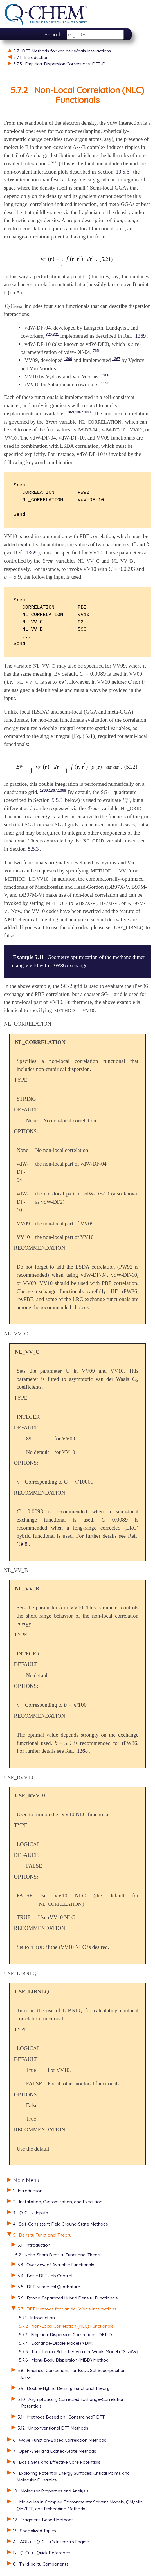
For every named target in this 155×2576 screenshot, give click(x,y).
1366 (68, 359)
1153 (105, 383)
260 (54, 162)
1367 (116, 359)
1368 (105, 375)
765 (96, 350)
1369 (140, 336)
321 (56, 334)
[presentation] (79, 147)
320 (49, 334)
